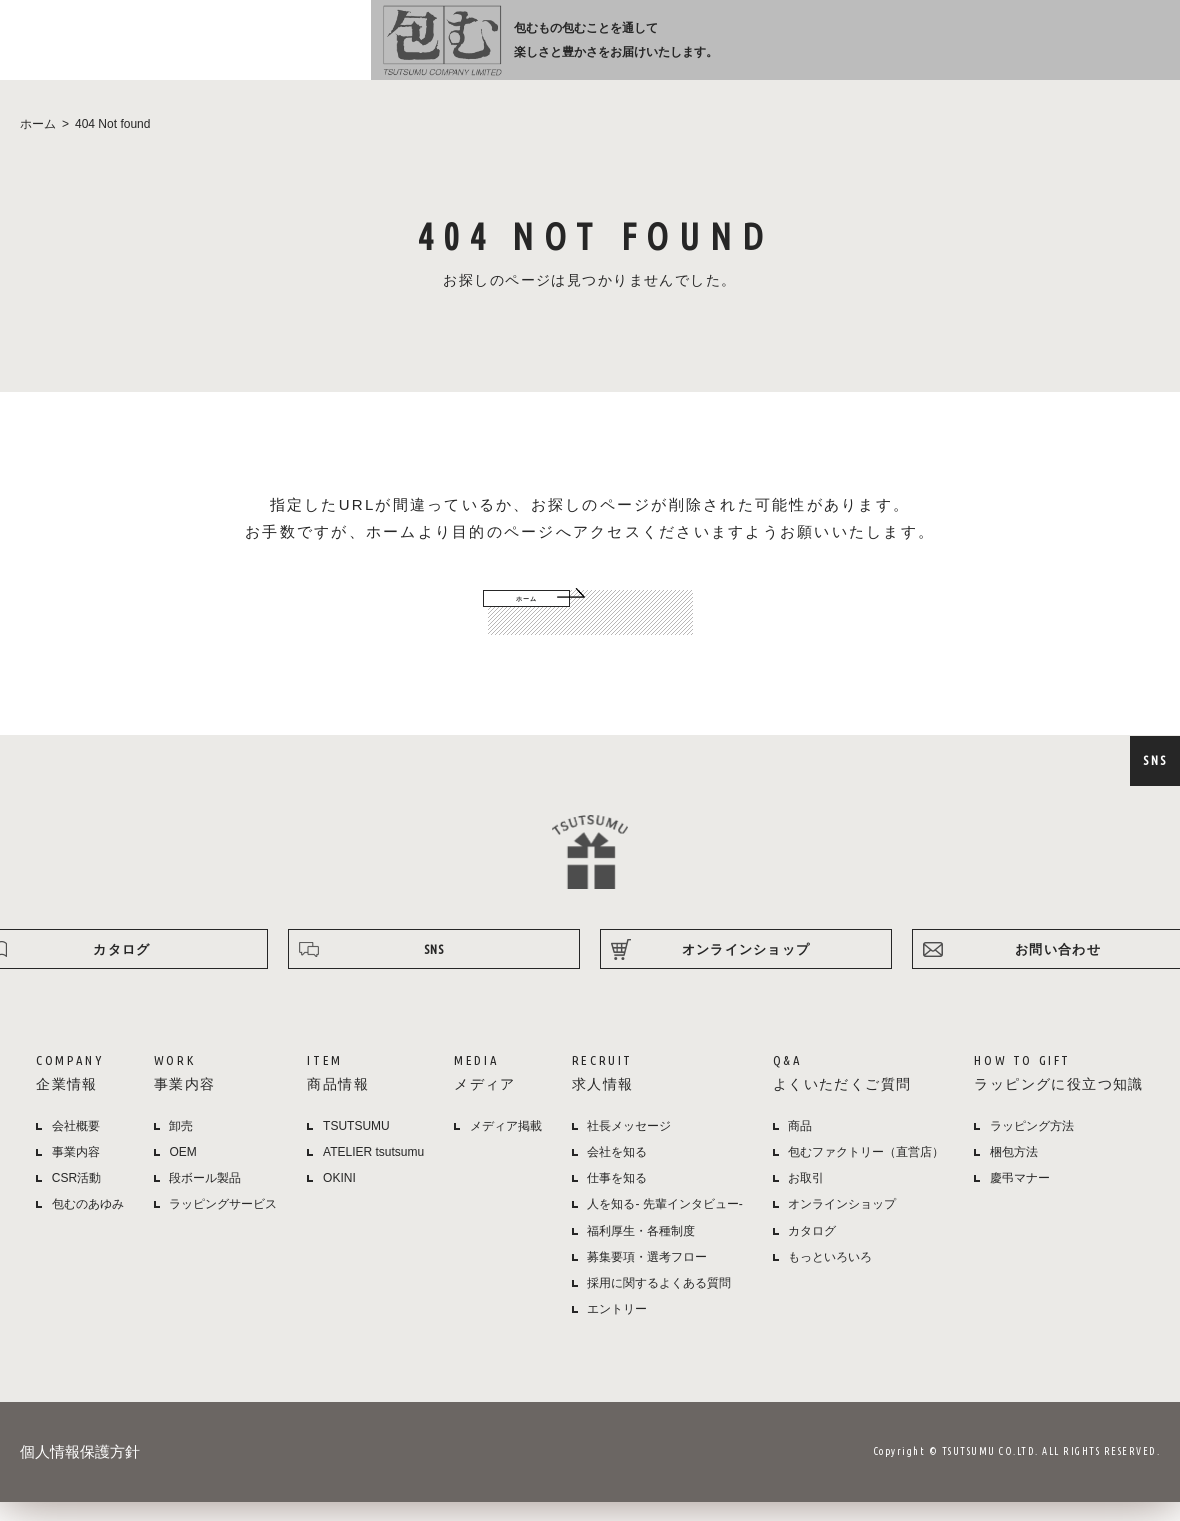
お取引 (806, 1199)
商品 (800, 1147)
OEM (182, 1173)
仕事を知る (617, 1199)
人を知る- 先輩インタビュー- (664, 1225)
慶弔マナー (1020, 1199)
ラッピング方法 (965, 51)
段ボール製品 (205, 1199)
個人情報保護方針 (80, 1472)
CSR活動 (76, 1199)
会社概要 (76, 1147)
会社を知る (617, 1173)
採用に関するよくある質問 (659, 1304)
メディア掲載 (506, 1147)
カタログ (812, 1252)
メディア (686, 51)
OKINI (339, 1199)
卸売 (181, 1147)
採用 (765, 51)
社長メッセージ (629, 1147)
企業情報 (453, 51)
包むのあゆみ (88, 1225)
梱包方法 (1014, 1173)
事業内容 (536, 51)
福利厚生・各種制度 (641, 1252)
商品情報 (611, 51)
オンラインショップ (1092, 51)
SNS (1155, 760)
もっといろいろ (830, 1278)
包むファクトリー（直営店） (866, 1173)
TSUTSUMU (356, 1147)
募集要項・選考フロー (647, 1278)
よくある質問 (857, 51)
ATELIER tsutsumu (373, 1173)
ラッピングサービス (223, 1225)
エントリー (617, 1330)
